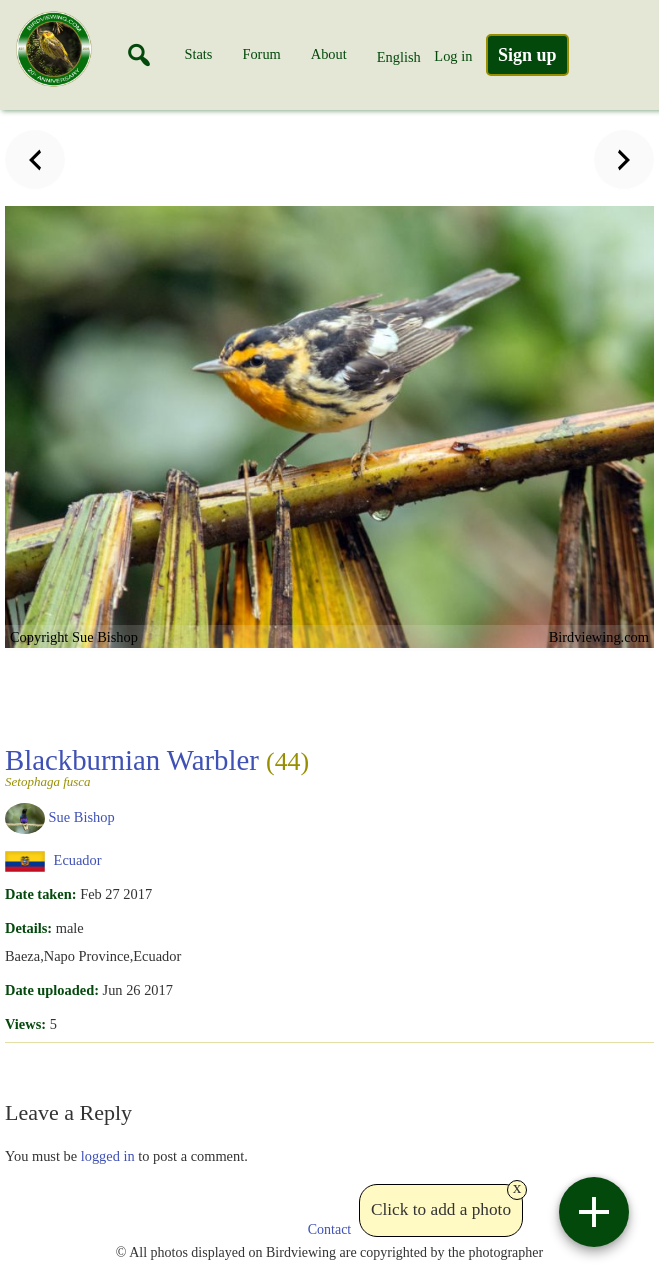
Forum (261, 54)
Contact (330, 1229)
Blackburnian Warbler (157, 766)
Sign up (527, 55)
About (329, 54)
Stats (198, 54)
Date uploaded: (52, 990)
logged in (108, 1156)
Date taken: (41, 894)
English (399, 57)
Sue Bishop (82, 817)
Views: (25, 1024)
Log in (453, 56)
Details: (28, 928)
